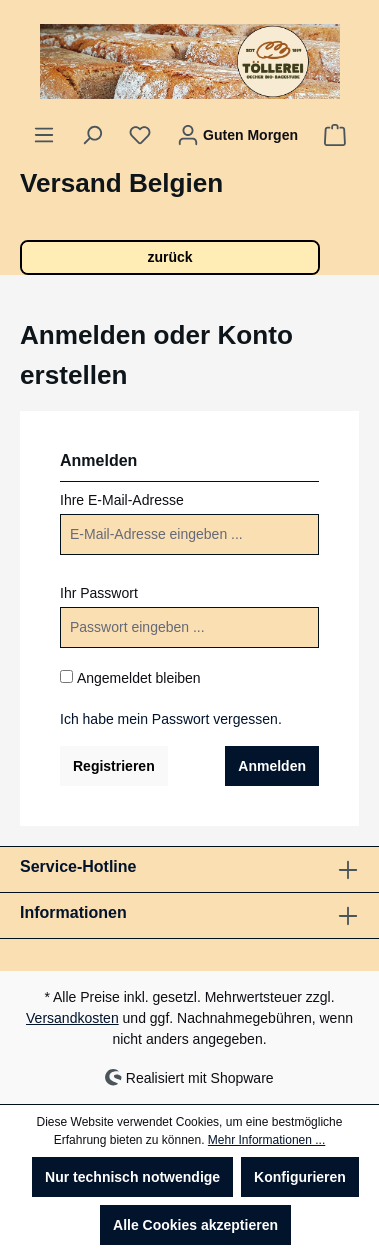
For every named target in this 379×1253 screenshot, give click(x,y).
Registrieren (114, 766)
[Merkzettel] (140, 135)
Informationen (73, 912)
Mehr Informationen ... (266, 1140)
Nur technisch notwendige (132, 1177)
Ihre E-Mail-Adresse (122, 500)
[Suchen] (92, 135)
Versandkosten (72, 1018)
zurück (169, 257)
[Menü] (44, 135)
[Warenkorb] (335, 135)
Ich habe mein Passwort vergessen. (171, 719)
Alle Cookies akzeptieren (195, 1225)
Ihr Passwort (99, 593)
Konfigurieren (300, 1177)
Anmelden (272, 766)
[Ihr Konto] (237, 135)
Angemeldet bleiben (139, 678)
